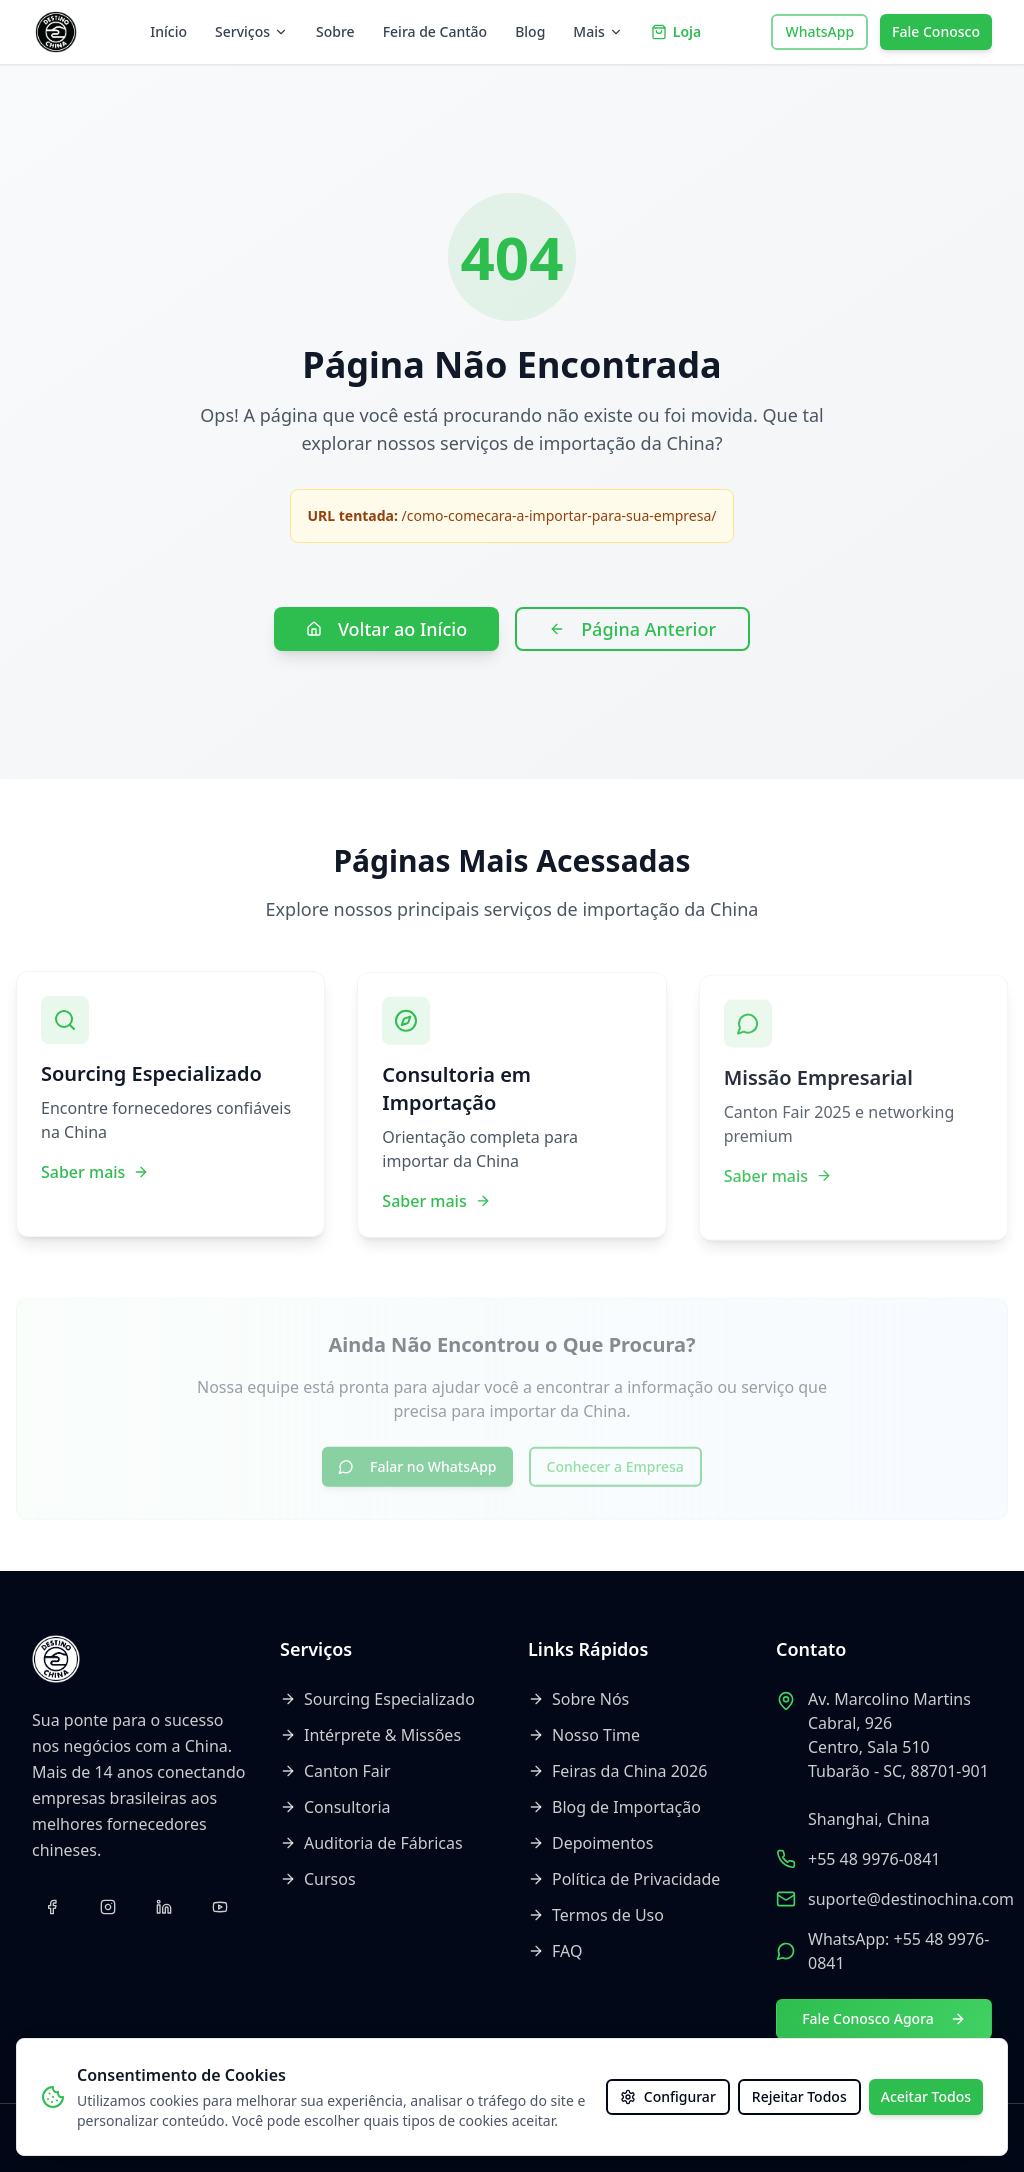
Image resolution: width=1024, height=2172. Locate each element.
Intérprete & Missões (370, 1735)
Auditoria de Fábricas (371, 1843)
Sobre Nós (578, 1699)
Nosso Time (584, 1735)
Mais (597, 31)
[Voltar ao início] (56, 32)
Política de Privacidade (624, 1879)
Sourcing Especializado (377, 1699)
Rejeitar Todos (799, 2096)
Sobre (335, 31)
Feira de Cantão (435, 31)
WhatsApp (819, 31)
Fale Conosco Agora (884, 2018)
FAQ (555, 1951)
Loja (676, 31)
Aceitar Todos (926, 2096)
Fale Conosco (936, 31)
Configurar (668, 2096)
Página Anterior (632, 629)
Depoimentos (590, 1843)
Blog (530, 31)
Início (168, 31)
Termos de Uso (596, 1915)
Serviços (251, 31)
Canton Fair (335, 1771)
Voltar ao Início (386, 629)
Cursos (318, 1879)
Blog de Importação (614, 1807)
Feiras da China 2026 (617, 1771)
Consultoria (335, 1807)
